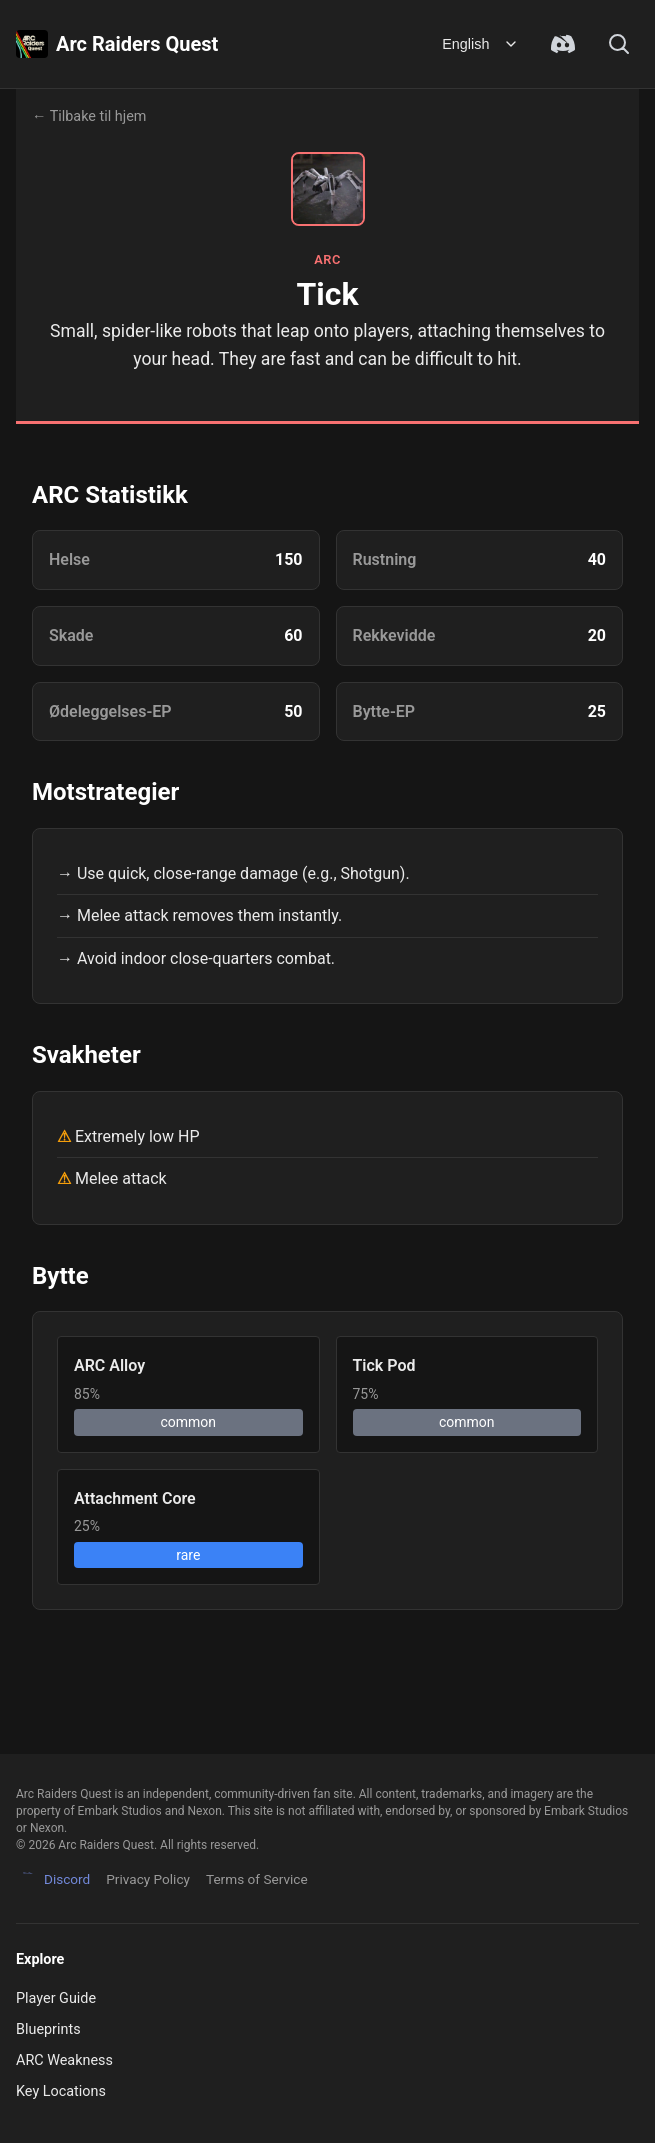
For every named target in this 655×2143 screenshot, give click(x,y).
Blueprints (48, 2029)
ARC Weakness (64, 2060)
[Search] (619, 44)
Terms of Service (257, 1879)
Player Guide (56, 1998)
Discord (53, 1880)
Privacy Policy (148, 1879)
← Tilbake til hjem (89, 116)
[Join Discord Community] (563, 44)
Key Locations (61, 2091)
